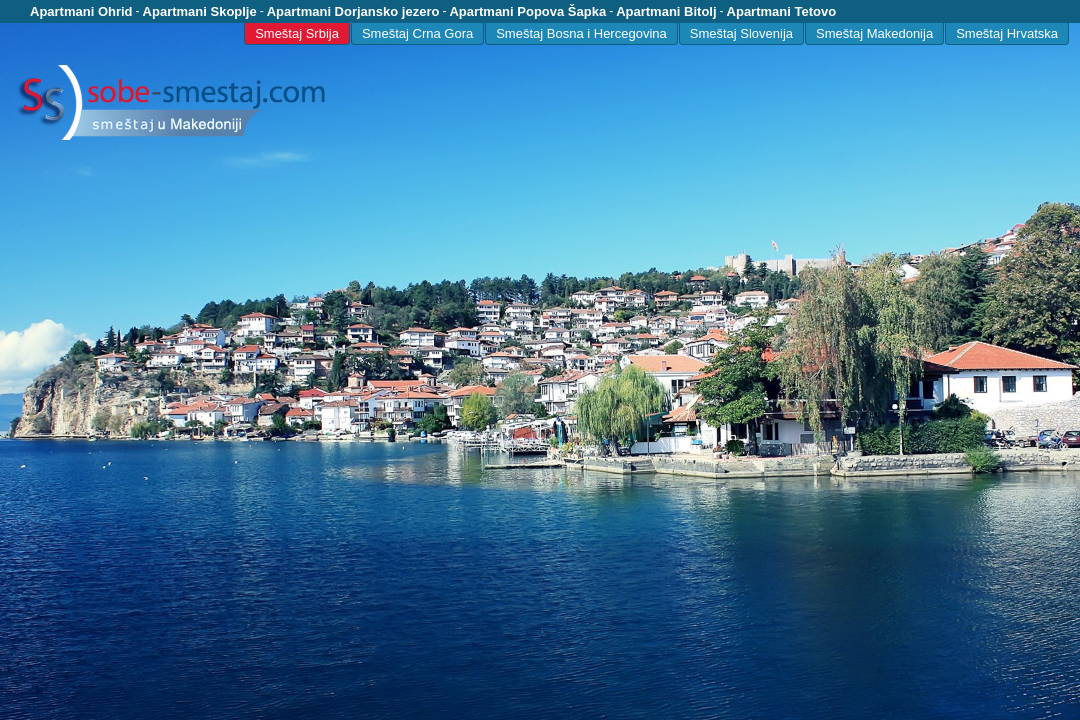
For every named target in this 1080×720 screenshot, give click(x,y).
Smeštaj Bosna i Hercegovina (581, 33)
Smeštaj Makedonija (874, 33)
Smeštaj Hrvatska (1007, 33)
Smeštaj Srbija (297, 33)
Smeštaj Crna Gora (417, 33)
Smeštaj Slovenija (741, 33)
